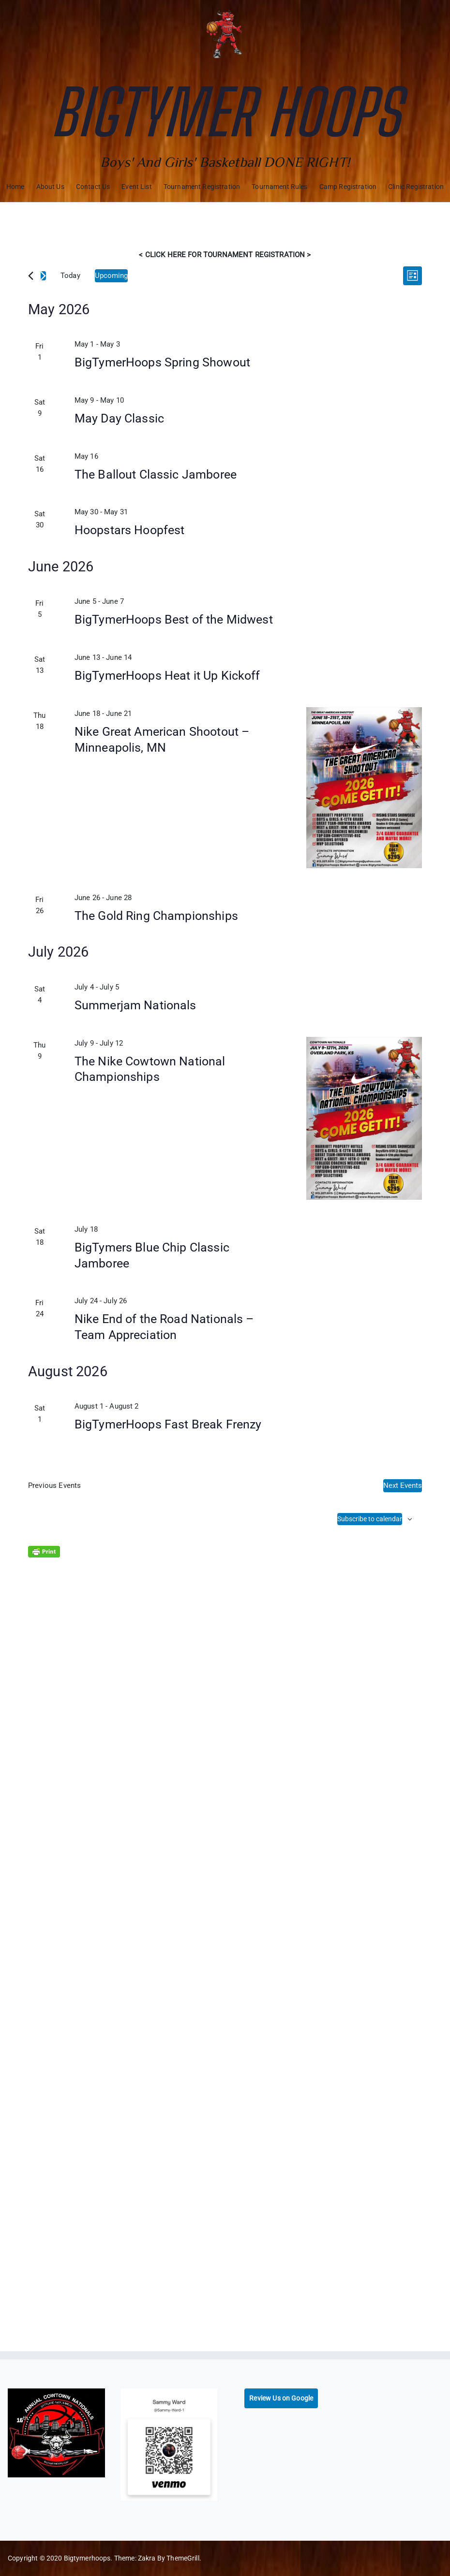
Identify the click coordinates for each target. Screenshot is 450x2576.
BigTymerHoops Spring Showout (162, 362)
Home (15, 186)
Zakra (147, 2558)
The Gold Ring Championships (156, 916)
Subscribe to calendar (369, 1519)
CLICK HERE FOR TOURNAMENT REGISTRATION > (227, 254)
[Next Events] (43, 275)
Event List (136, 186)
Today (70, 275)
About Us (50, 186)
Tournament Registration (202, 186)
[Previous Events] (30, 275)
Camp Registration (348, 186)
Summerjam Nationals (135, 1005)
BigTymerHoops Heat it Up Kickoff (167, 676)
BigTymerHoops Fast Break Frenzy (168, 1424)
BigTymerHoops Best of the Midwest (174, 619)
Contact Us (93, 186)
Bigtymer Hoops (225, 112)
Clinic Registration (416, 186)
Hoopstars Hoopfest (130, 530)
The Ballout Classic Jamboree (156, 474)
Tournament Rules (279, 186)
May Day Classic (119, 418)
